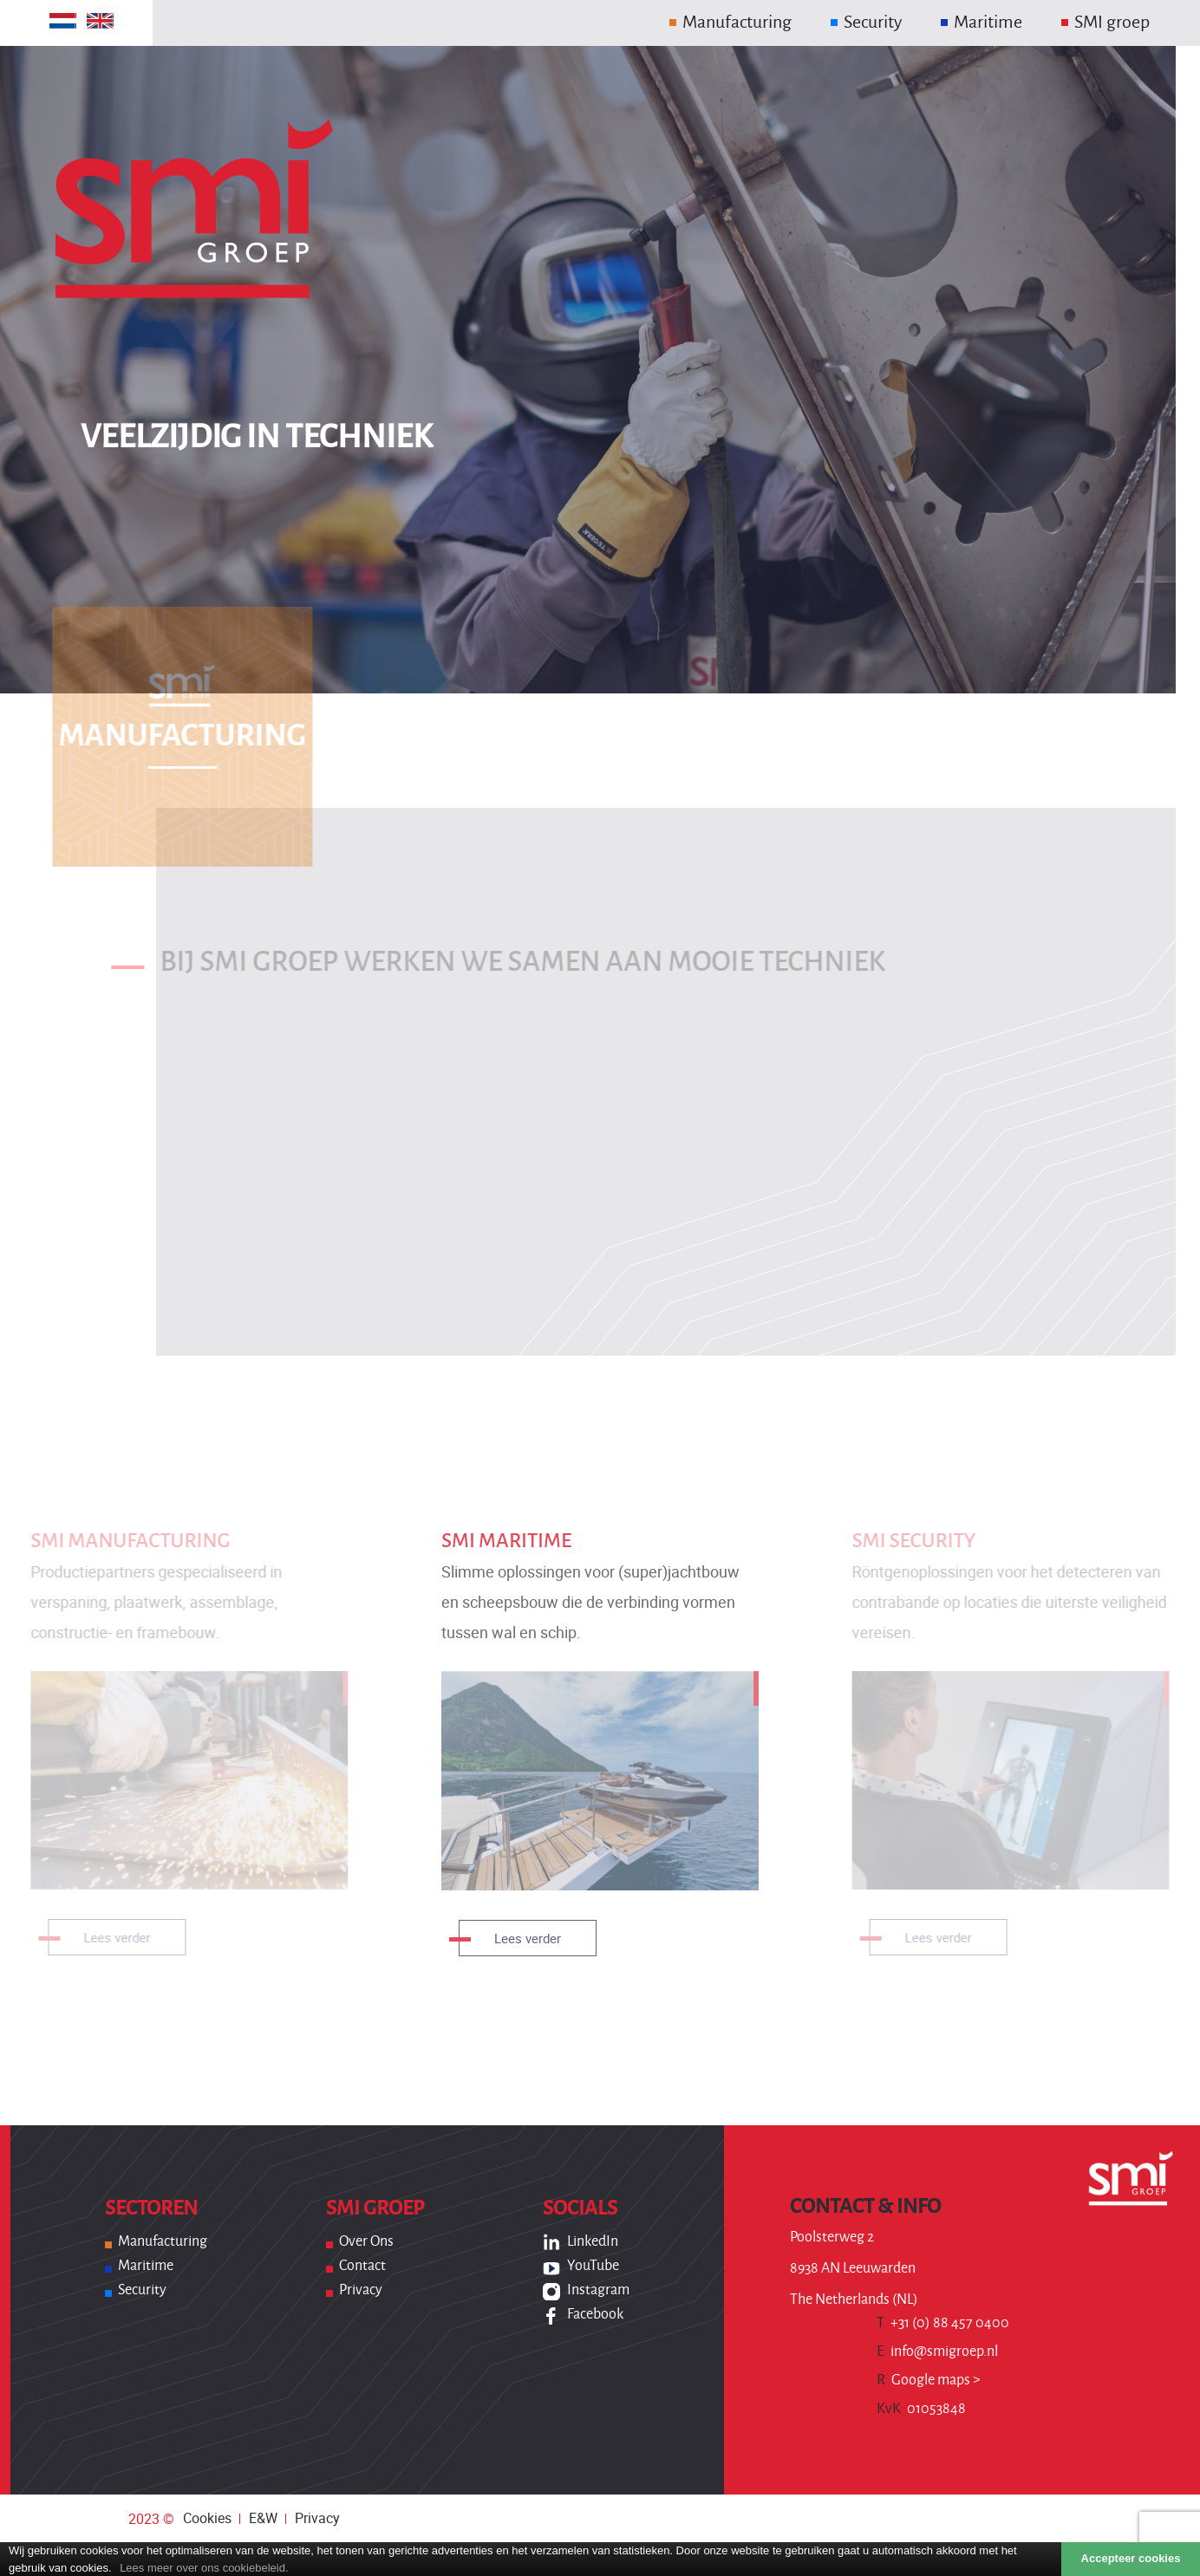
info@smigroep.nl (937, 2351)
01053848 (921, 2409)
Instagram (598, 2290)
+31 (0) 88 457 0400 (943, 2323)
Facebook (595, 2314)
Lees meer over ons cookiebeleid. (204, 2567)
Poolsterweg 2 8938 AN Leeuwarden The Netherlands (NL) (854, 2268)
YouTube (593, 2266)
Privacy (360, 2290)
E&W (263, 2517)
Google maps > (929, 2380)
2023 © (151, 2518)
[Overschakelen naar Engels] (100, 21)
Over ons (366, 2241)
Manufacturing (162, 2241)
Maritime (145, 2266)
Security (142, 2290)
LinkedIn (592, 2241)
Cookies (207, 2517)
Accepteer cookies (1131, 2558)
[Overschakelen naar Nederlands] (62, 21)
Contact (362, 2266)
